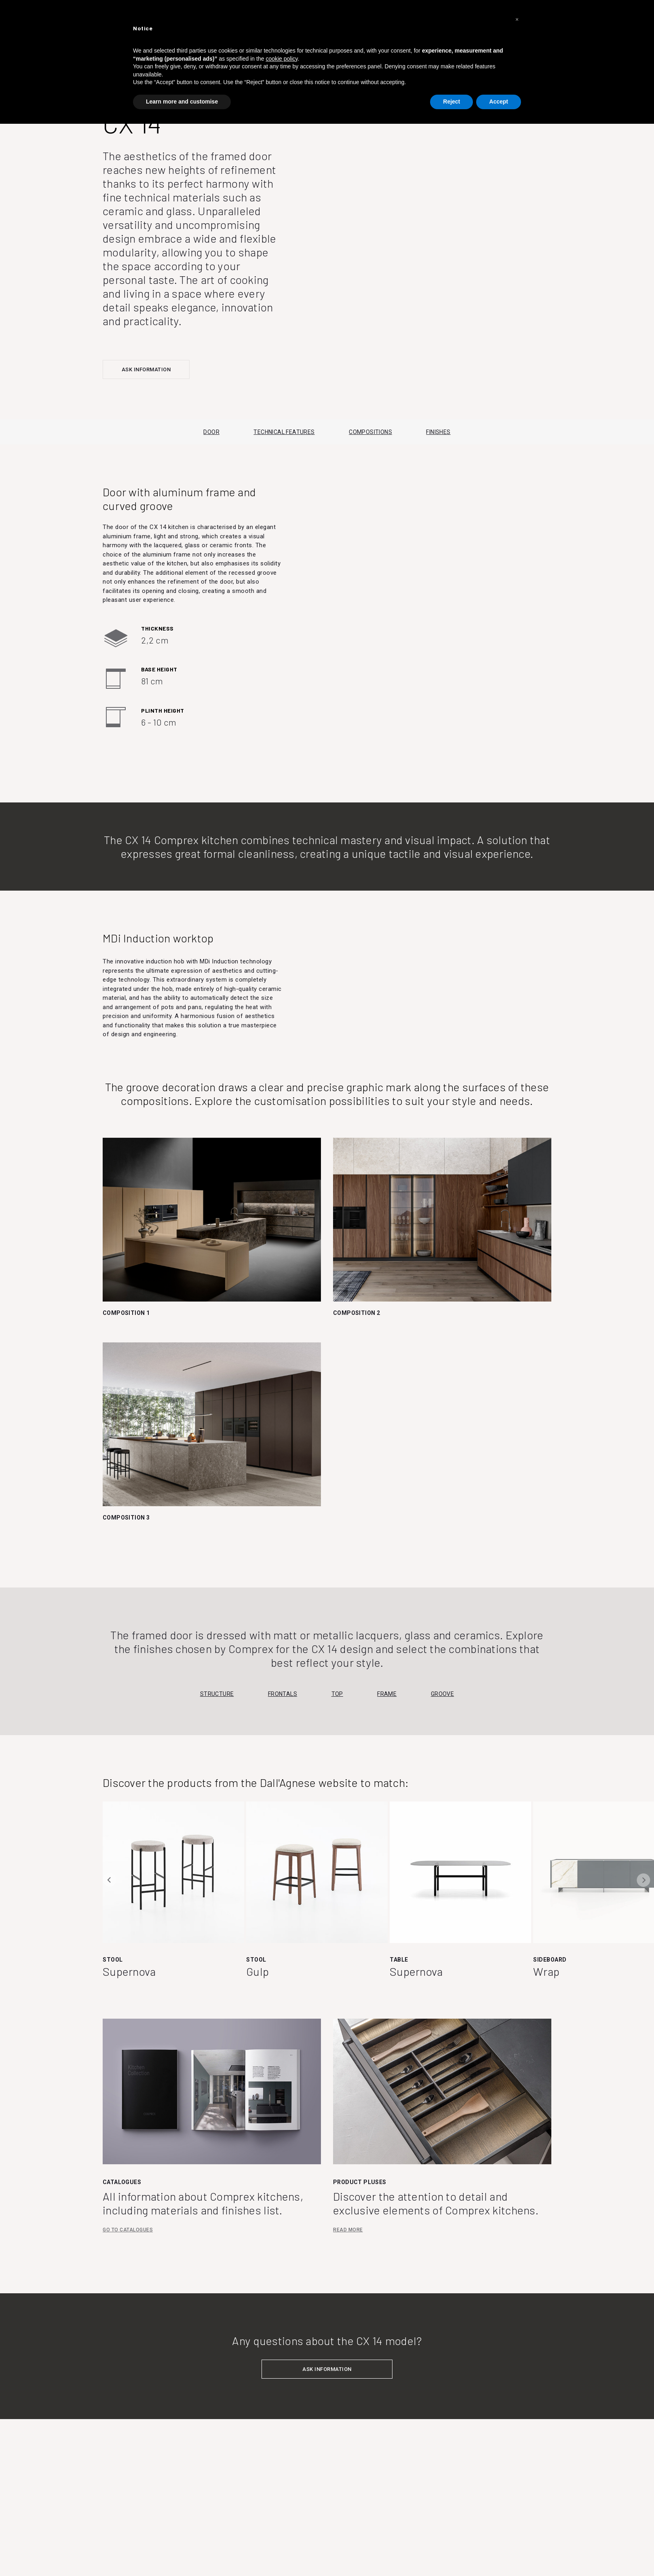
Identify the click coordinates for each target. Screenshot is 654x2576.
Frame (387, 1694)
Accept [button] (498, 101)
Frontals (282, 1694)
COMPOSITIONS (370, 432)
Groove (442, 1694)
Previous (109, 1880)
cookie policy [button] (281, 58)
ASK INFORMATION (146, 369)
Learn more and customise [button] (182, 101)
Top (337, 1694)
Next (643, 1880)
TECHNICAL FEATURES (283, 432)
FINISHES (438, 432)
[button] (517, 19)
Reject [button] (451, 101)
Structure (217, 1694)
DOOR (211, 432)
